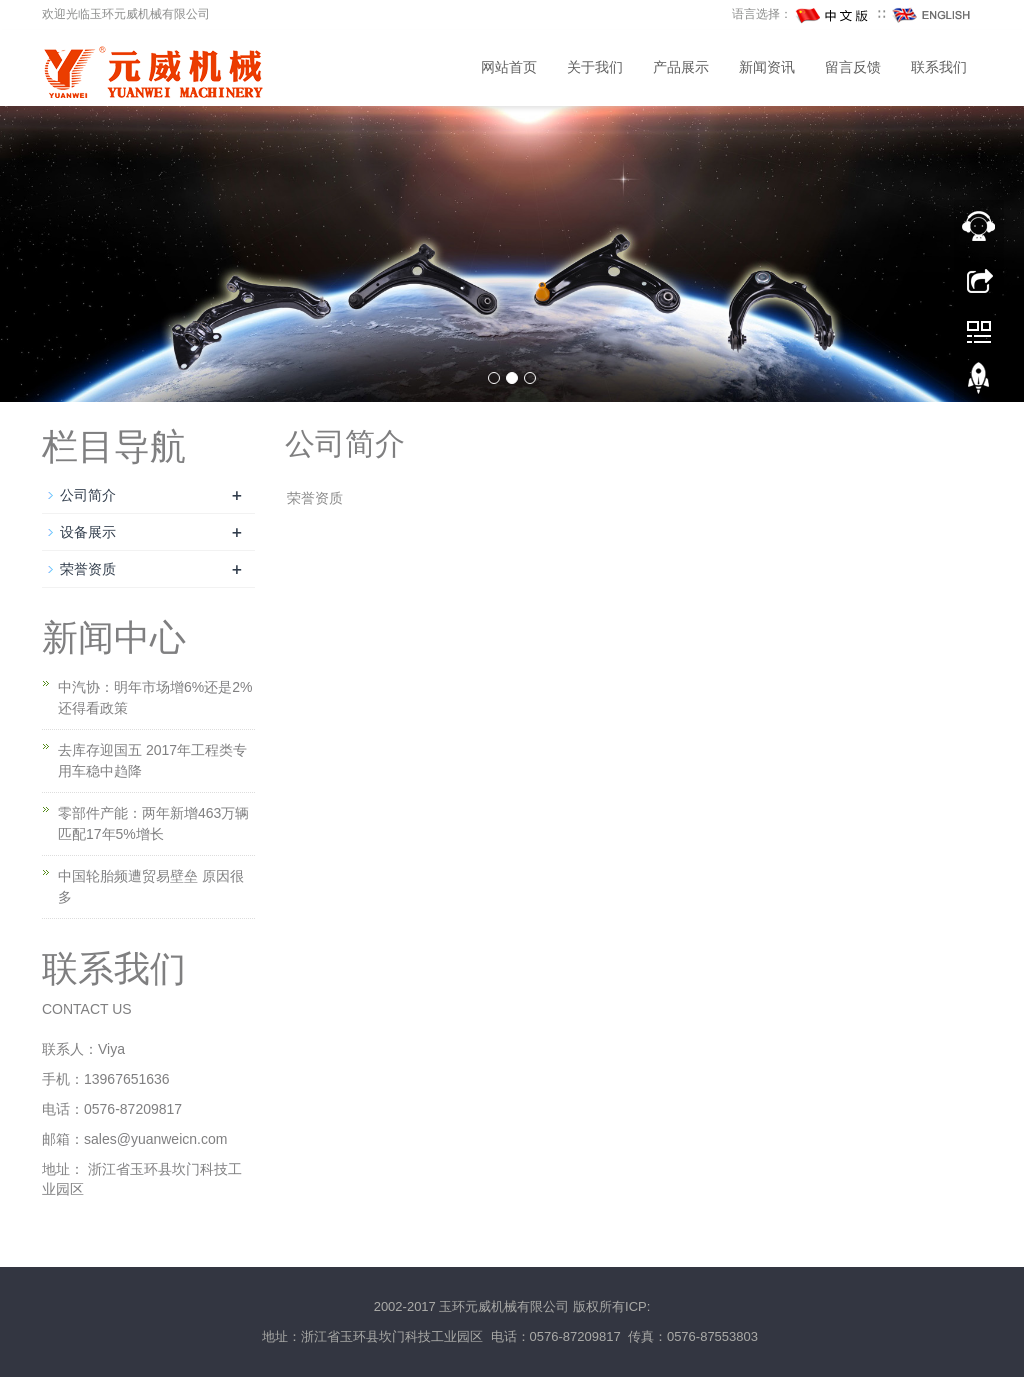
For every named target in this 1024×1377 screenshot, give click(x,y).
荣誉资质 (88, 569)
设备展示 (88, 532)
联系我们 (939, 67)
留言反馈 (853, 67)
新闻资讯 (767, 67)
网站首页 (509, 67)
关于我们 (595, 67)
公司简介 (88, 495)
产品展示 (681, 67)
